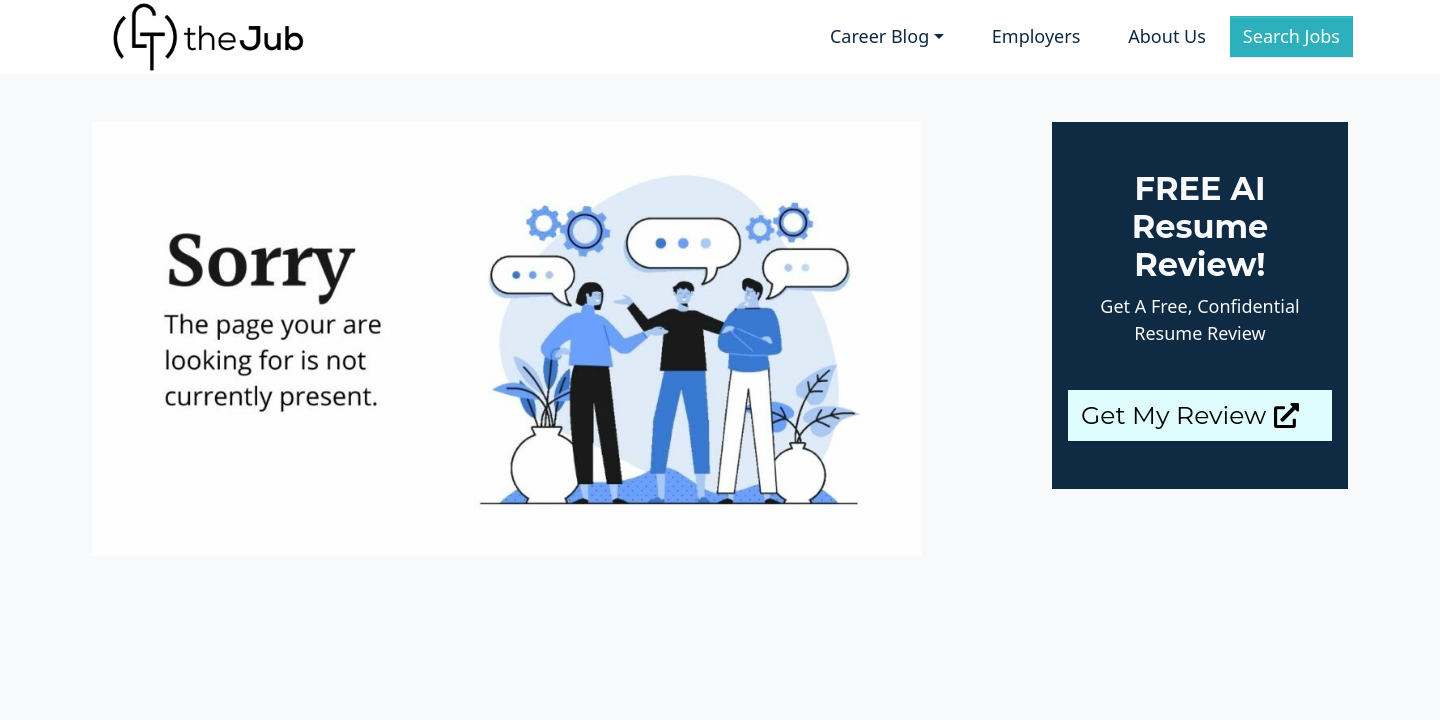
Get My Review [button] (1190, 415)
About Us (1167, 36)
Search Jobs (1291, 36)
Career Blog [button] (879, 36)
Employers (1036, 36)
